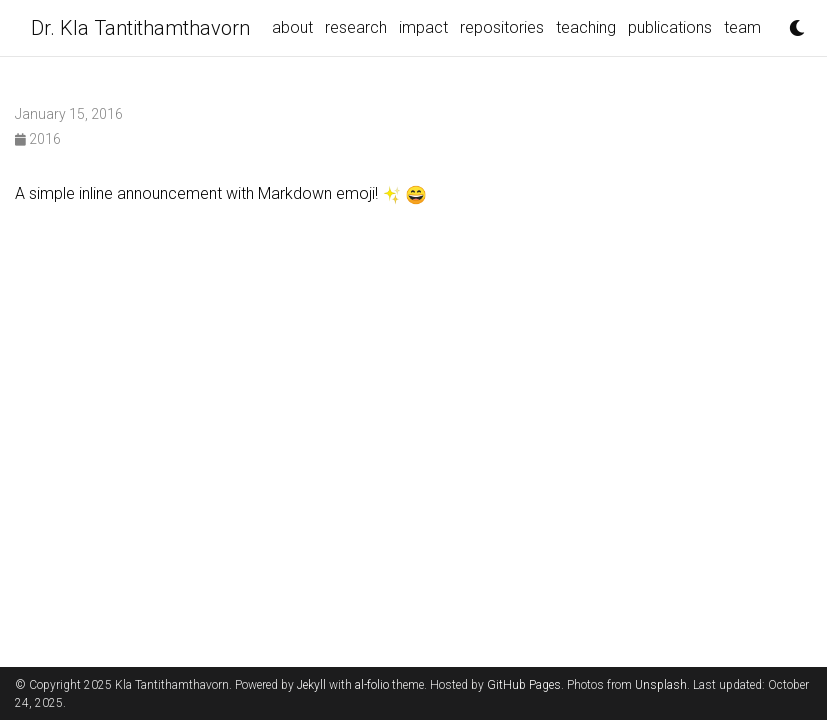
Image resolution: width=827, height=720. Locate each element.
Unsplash (661, 685)
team (742, 27)
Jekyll (311, 685)
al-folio (372, 685)
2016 (38, 139)
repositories (502, 27)
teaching (586, 27)
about (292, 27)
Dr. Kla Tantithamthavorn (140, 28)
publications (670, 27)
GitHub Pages (524, 685)
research (356, 27)
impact (423, 27)
